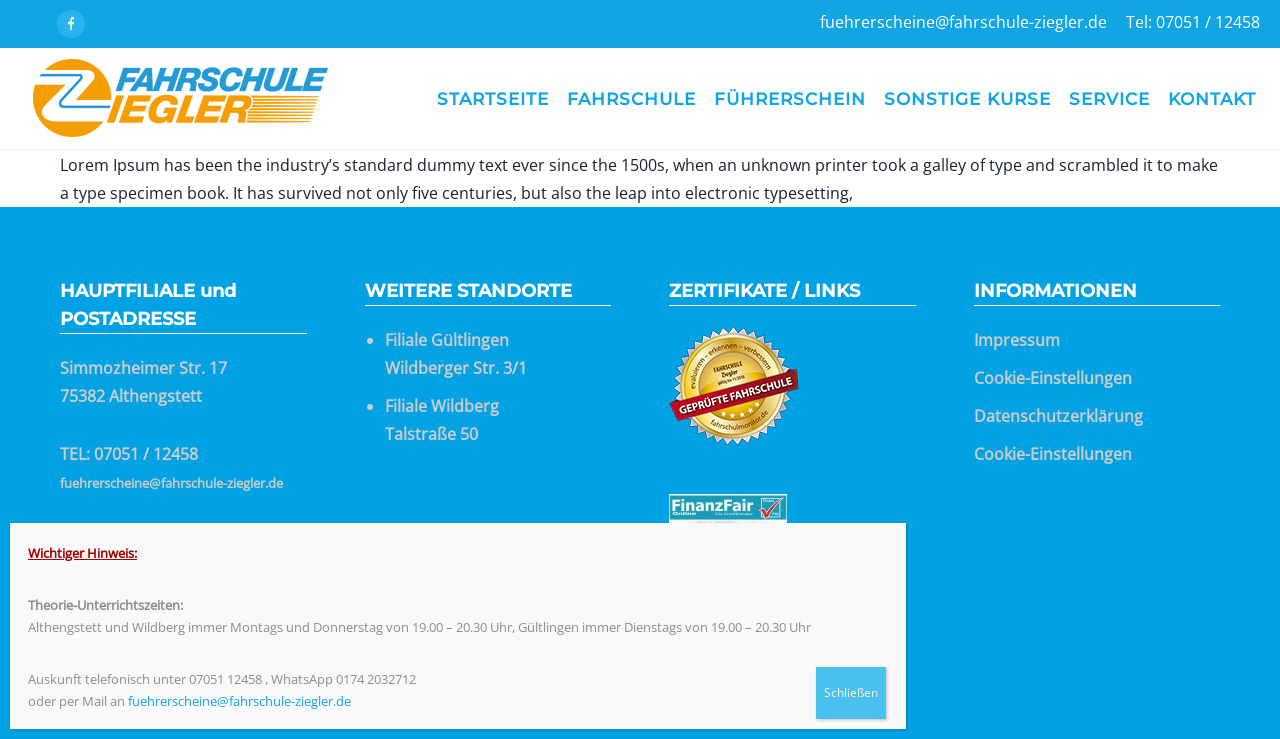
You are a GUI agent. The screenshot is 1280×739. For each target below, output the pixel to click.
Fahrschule (631, 99)
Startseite (493, 99)
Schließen (851, 692)
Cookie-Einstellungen (1053, 378)
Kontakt (1212, 99)
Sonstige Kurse (967, 99)
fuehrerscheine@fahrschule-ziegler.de (171, 483)
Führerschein (790, 99)
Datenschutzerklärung (1058, 416)
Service (1109, 99)
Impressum (1017, 340)
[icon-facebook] (71, 24)
